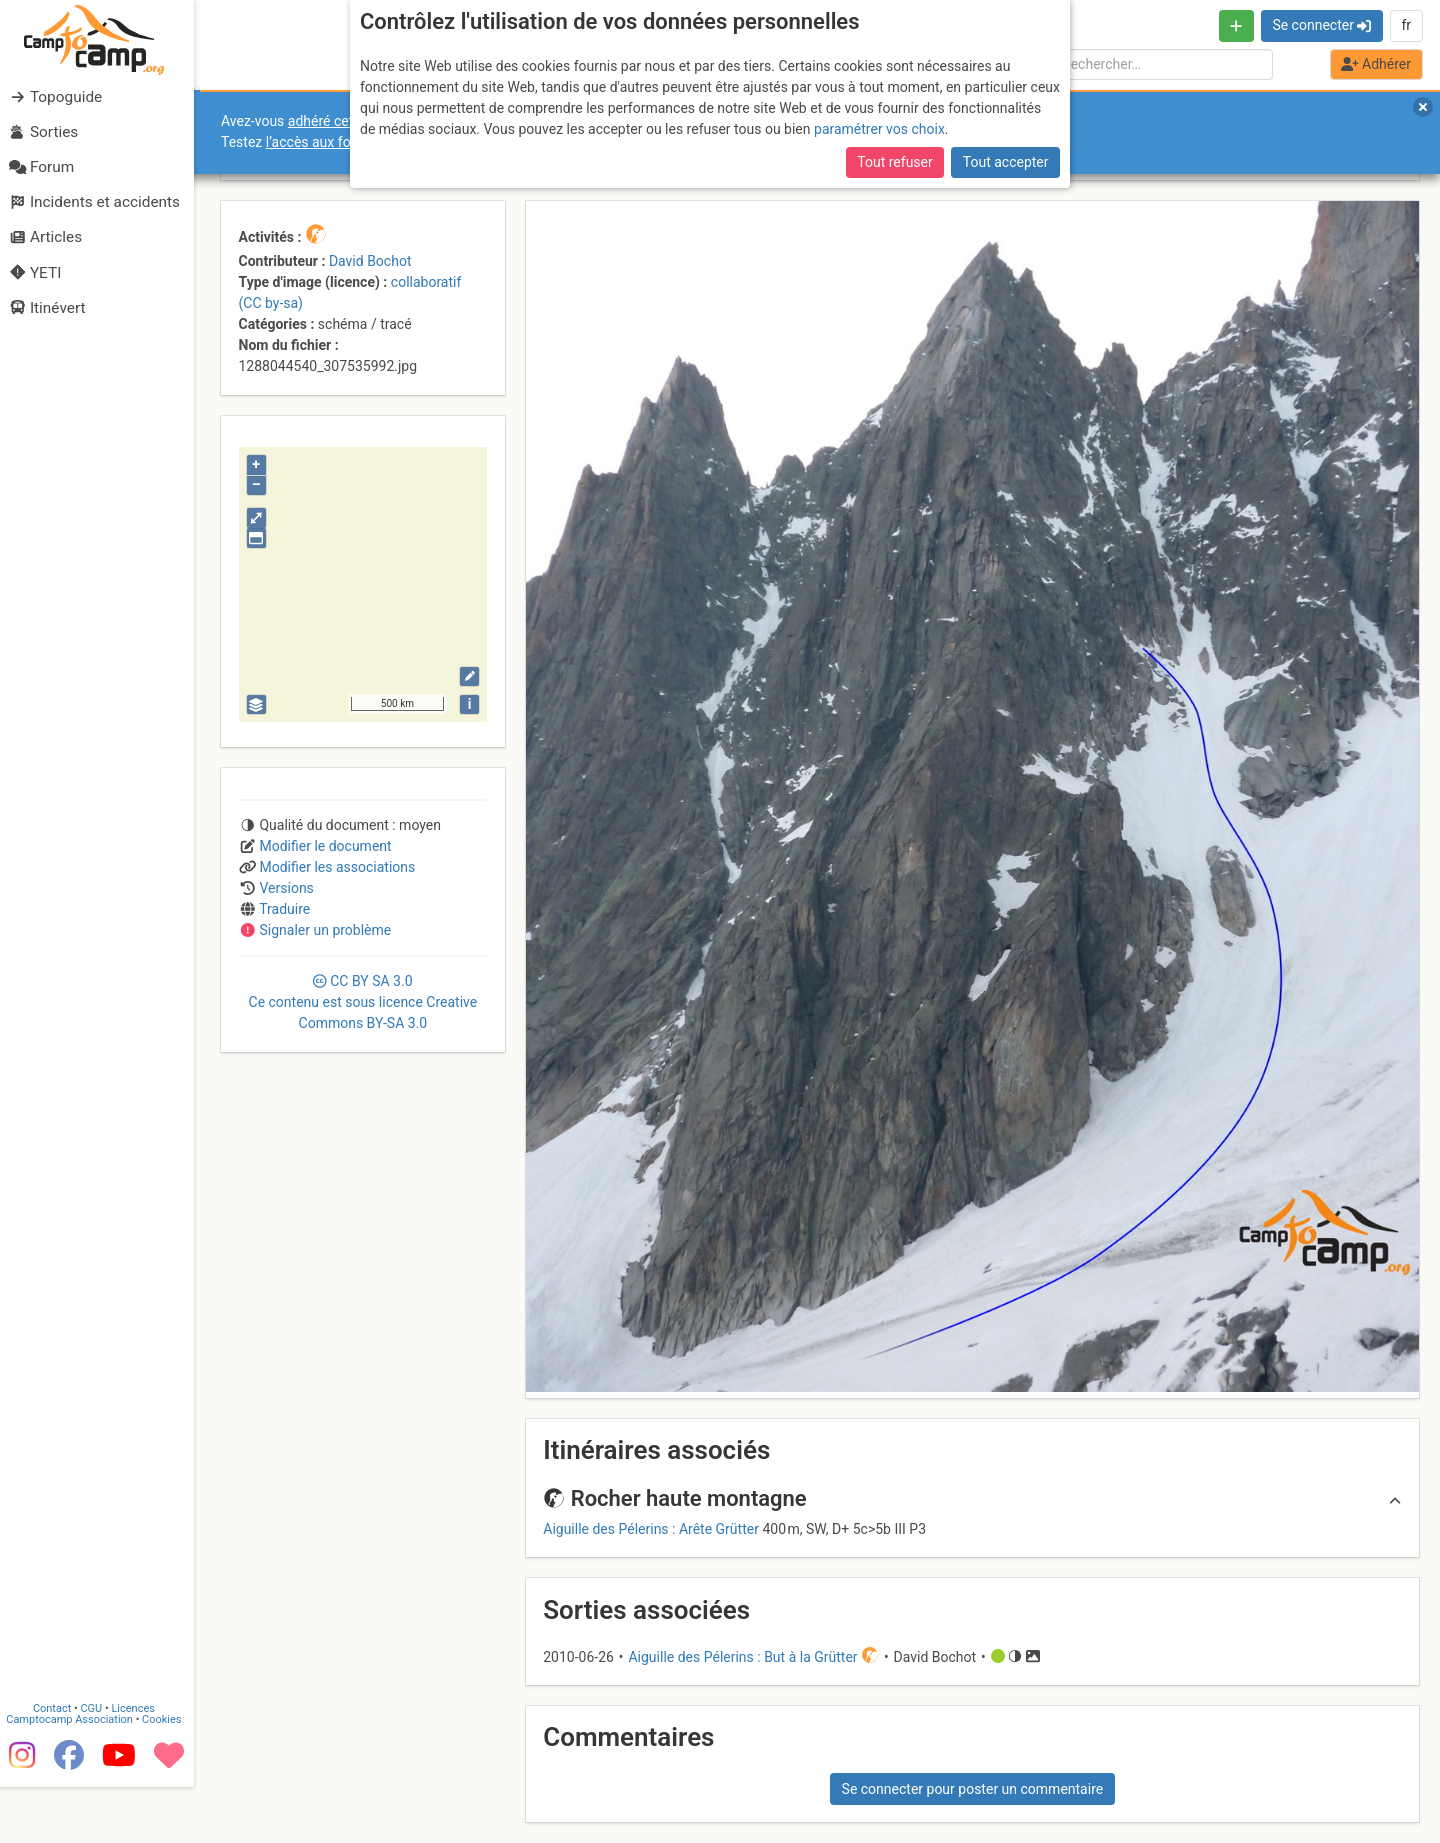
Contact (58, 1765)
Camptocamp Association (75, 1776)
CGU (98, 1765)
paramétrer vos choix (879, 129)
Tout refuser (894, 162)
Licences (139, 1765)
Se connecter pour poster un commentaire (973, 1789)
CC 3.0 (363, 1002)
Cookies (167, 1776)
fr (1406, 25)
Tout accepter (1006, 162)
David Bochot (370, 261)
